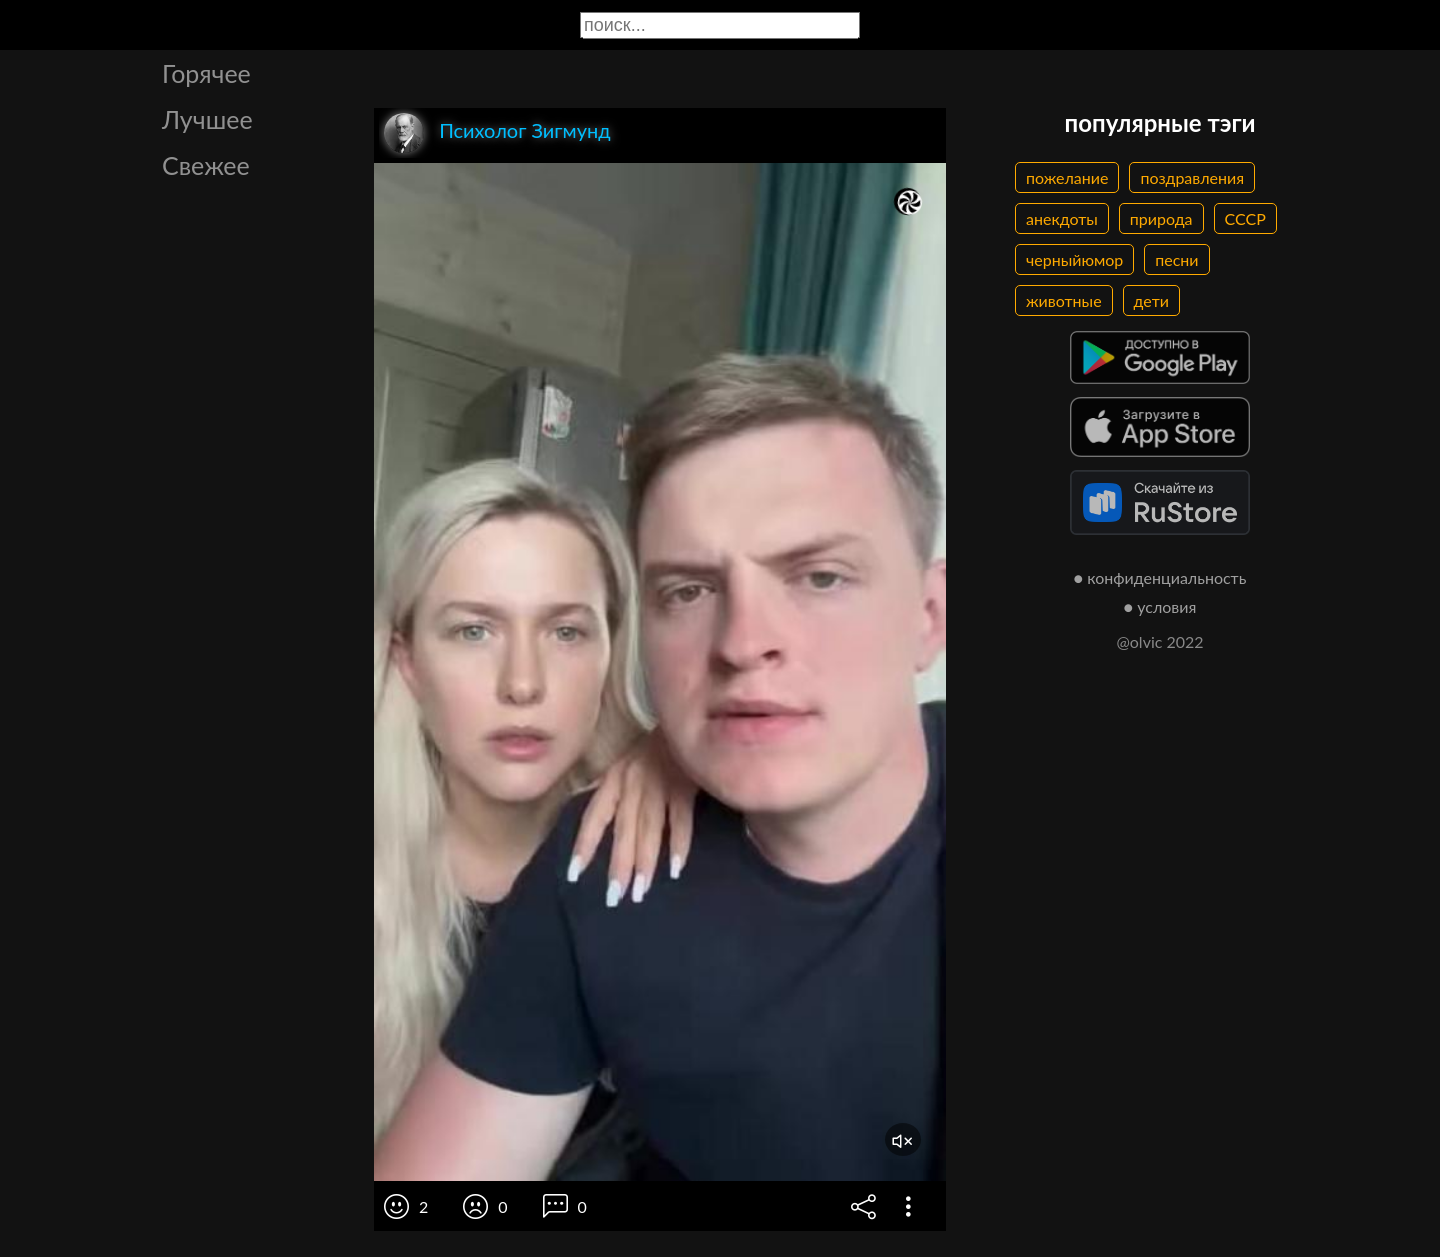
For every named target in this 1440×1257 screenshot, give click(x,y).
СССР (1245, 218)
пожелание (1067, 177)
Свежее (206, 165)
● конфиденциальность (1160, 577)
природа (1161, 218)
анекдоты (1062, 218)
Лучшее (207, 119)
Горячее (206, 73)
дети (1151, 300)
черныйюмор (1074, 259)
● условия (1160, 606)
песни (1176, 259)
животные (1064, 300)
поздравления (1192, 177)
